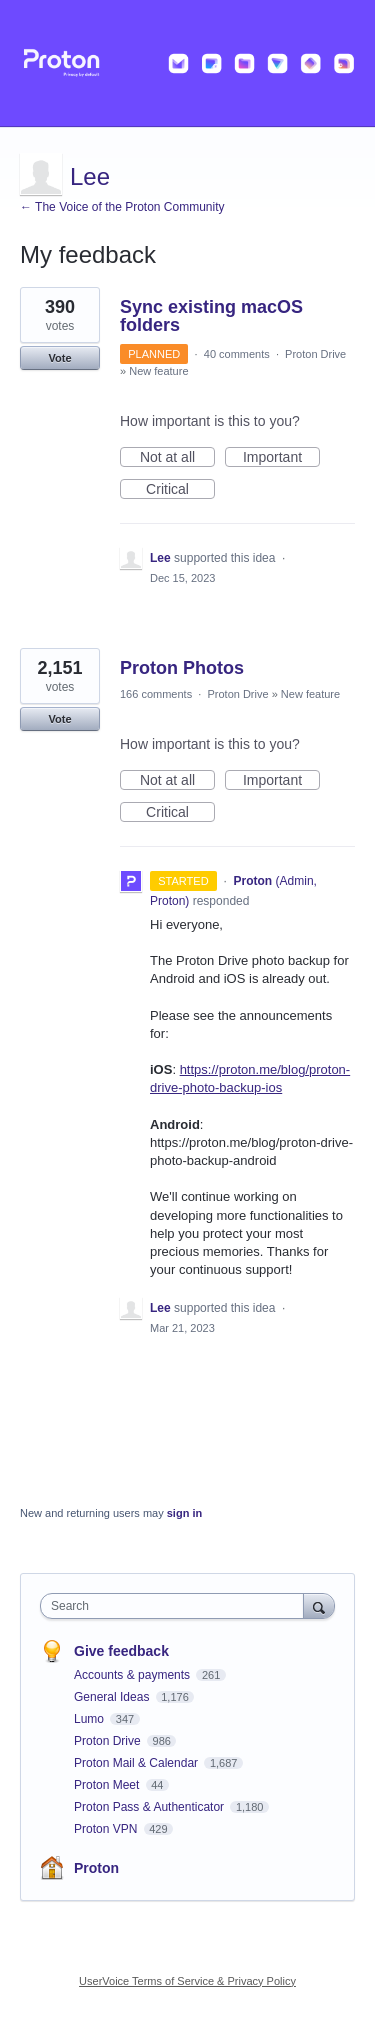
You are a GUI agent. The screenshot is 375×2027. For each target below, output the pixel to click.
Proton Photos (182, 668)
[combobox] (176, 1606)
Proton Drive (315, 354)
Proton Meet (108, 1785)
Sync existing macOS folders (211, 316)
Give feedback (121, 1651)
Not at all (177, 458)
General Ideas (113, 1697)
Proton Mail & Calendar (137, 1763)
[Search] (319, 1605)
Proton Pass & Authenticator (150, 1807)
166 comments (156, 694)
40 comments (237, 354)
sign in (184, 1513)
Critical (180, 490)
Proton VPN (107, 1829)
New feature (158, 371)
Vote (59, 358)
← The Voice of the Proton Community (122, 207)
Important (281, 458)
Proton (96, 1868)
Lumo (90, 1719)
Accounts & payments (133, 1675)
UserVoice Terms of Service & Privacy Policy (187, 1981)
